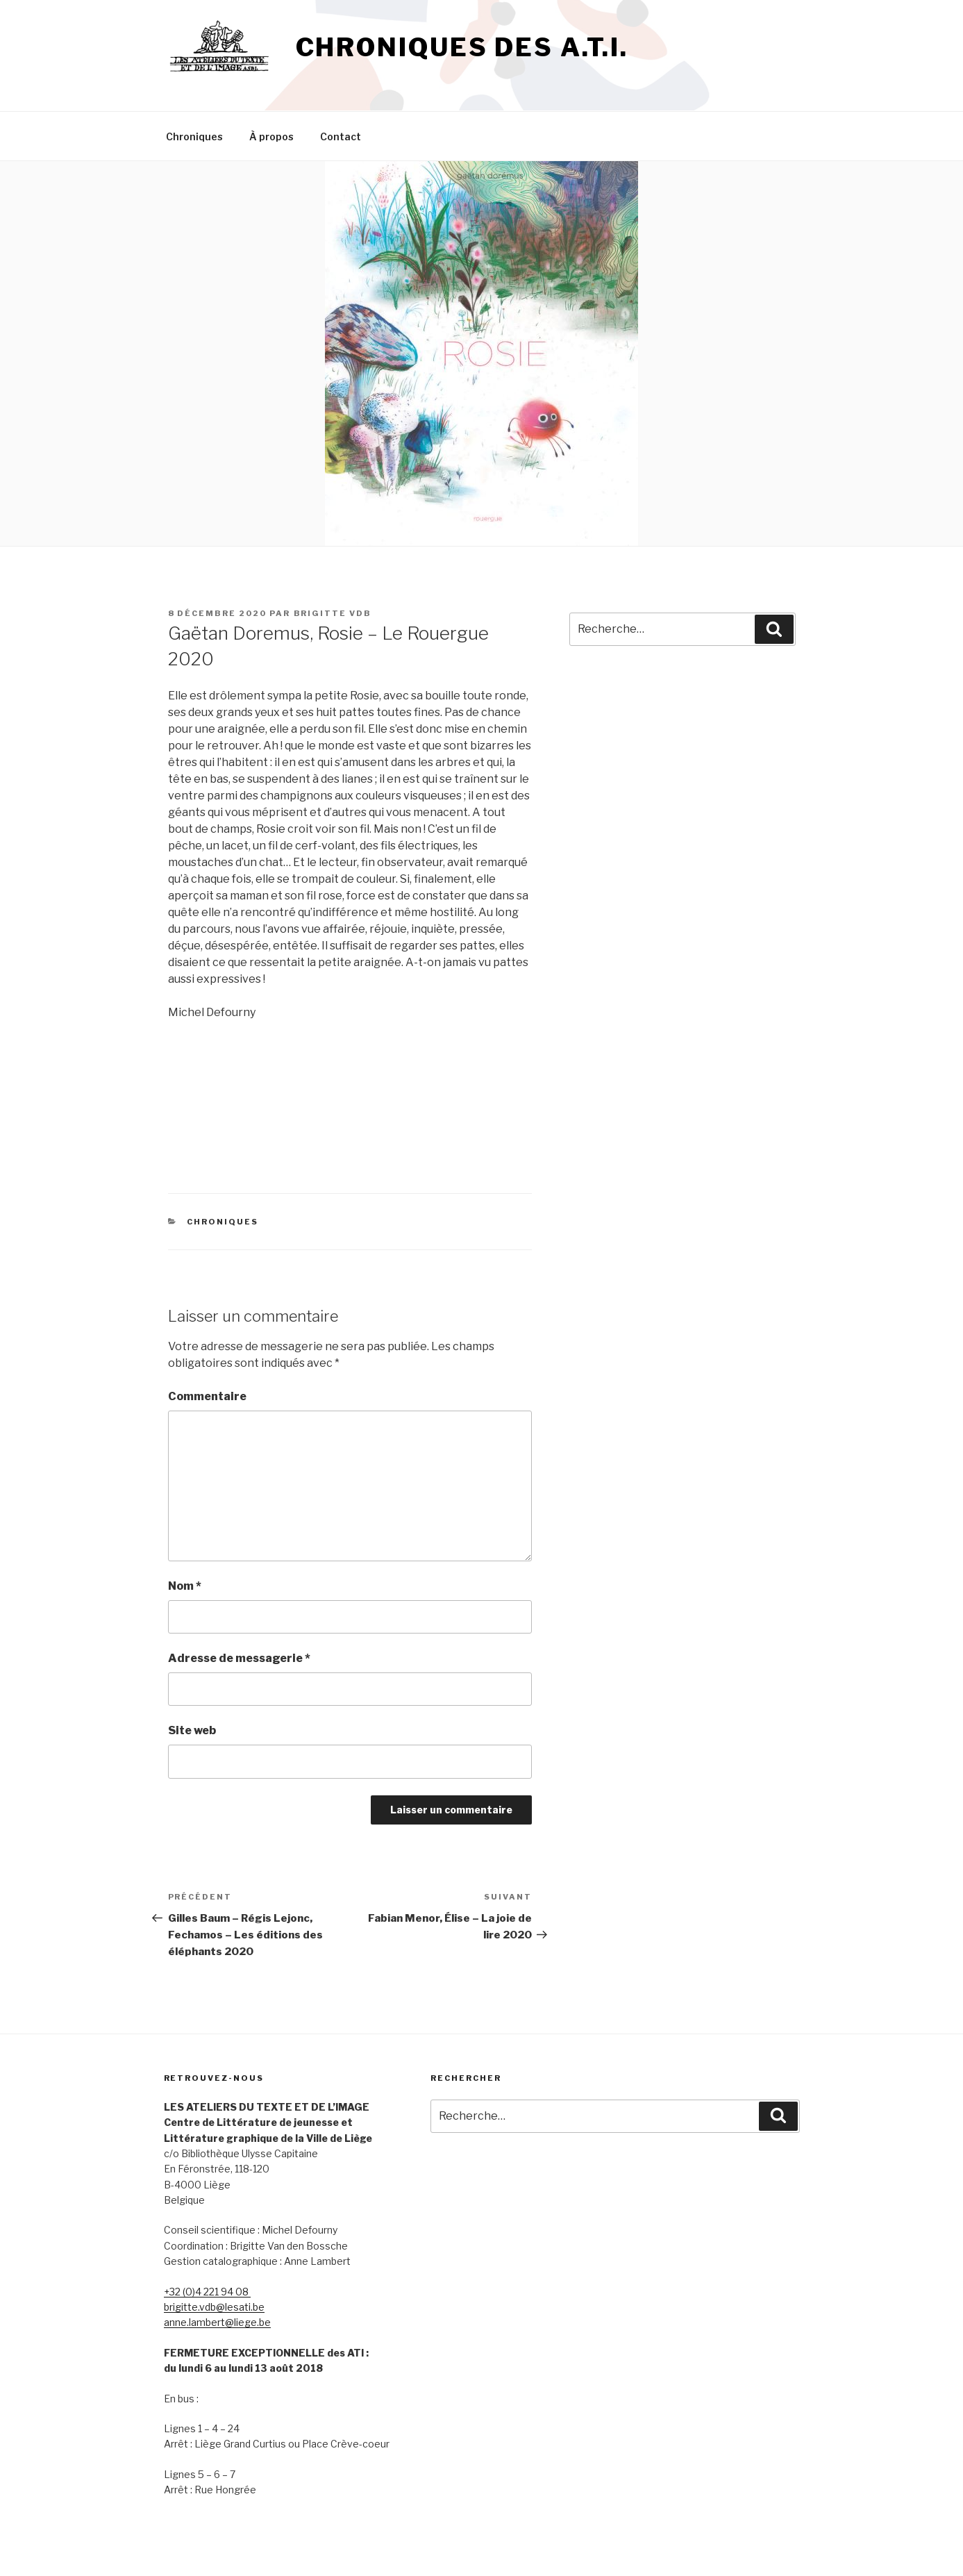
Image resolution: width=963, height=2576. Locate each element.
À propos (271, 136)
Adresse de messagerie (239, 1658)
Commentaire (207, 1396)
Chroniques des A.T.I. (462, 47)
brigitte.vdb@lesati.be (214, 2307)
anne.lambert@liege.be (217, 2322)
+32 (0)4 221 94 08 (207, 2291)
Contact (340, 136)
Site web (192, 1730)
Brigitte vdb (333, 613)
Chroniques (194, 136)
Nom (184, 1586)
